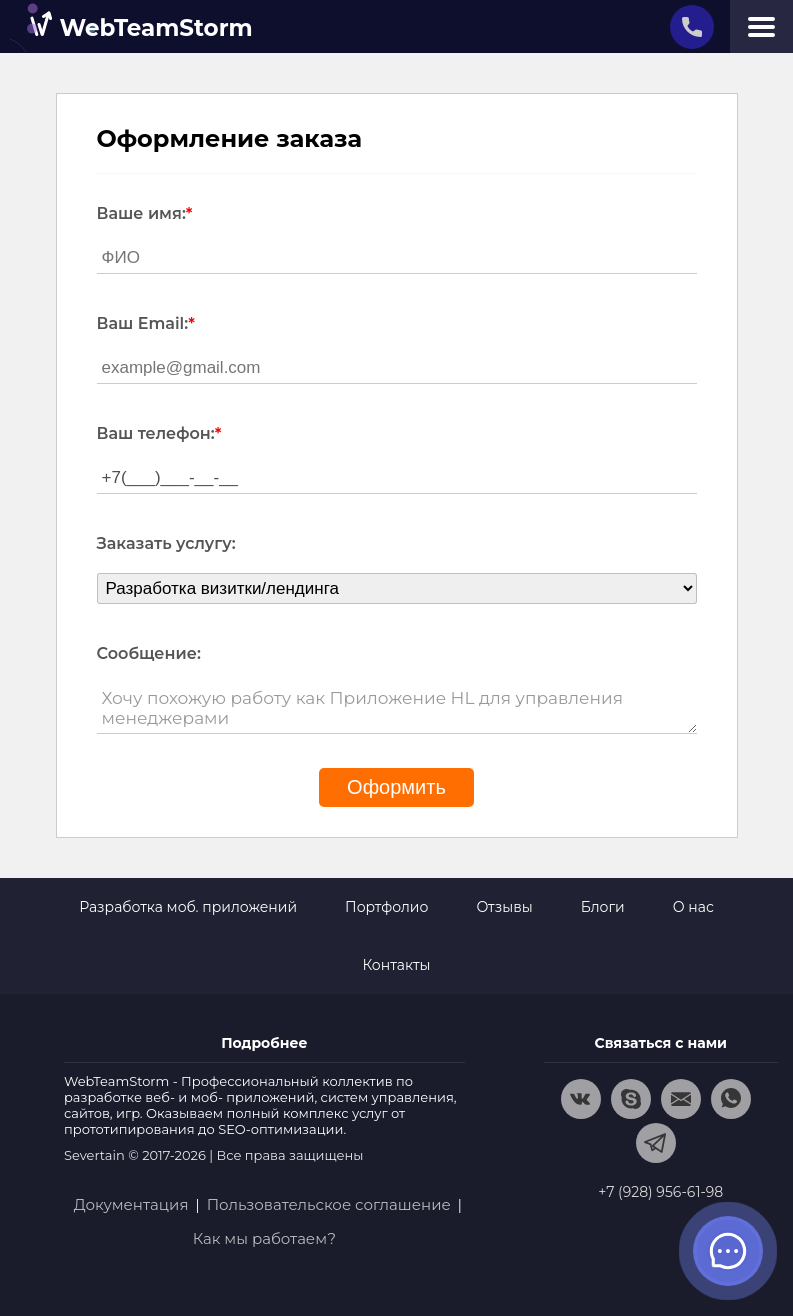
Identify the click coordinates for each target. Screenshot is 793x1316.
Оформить (396, 787)
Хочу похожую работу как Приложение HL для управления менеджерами (397, 708)
